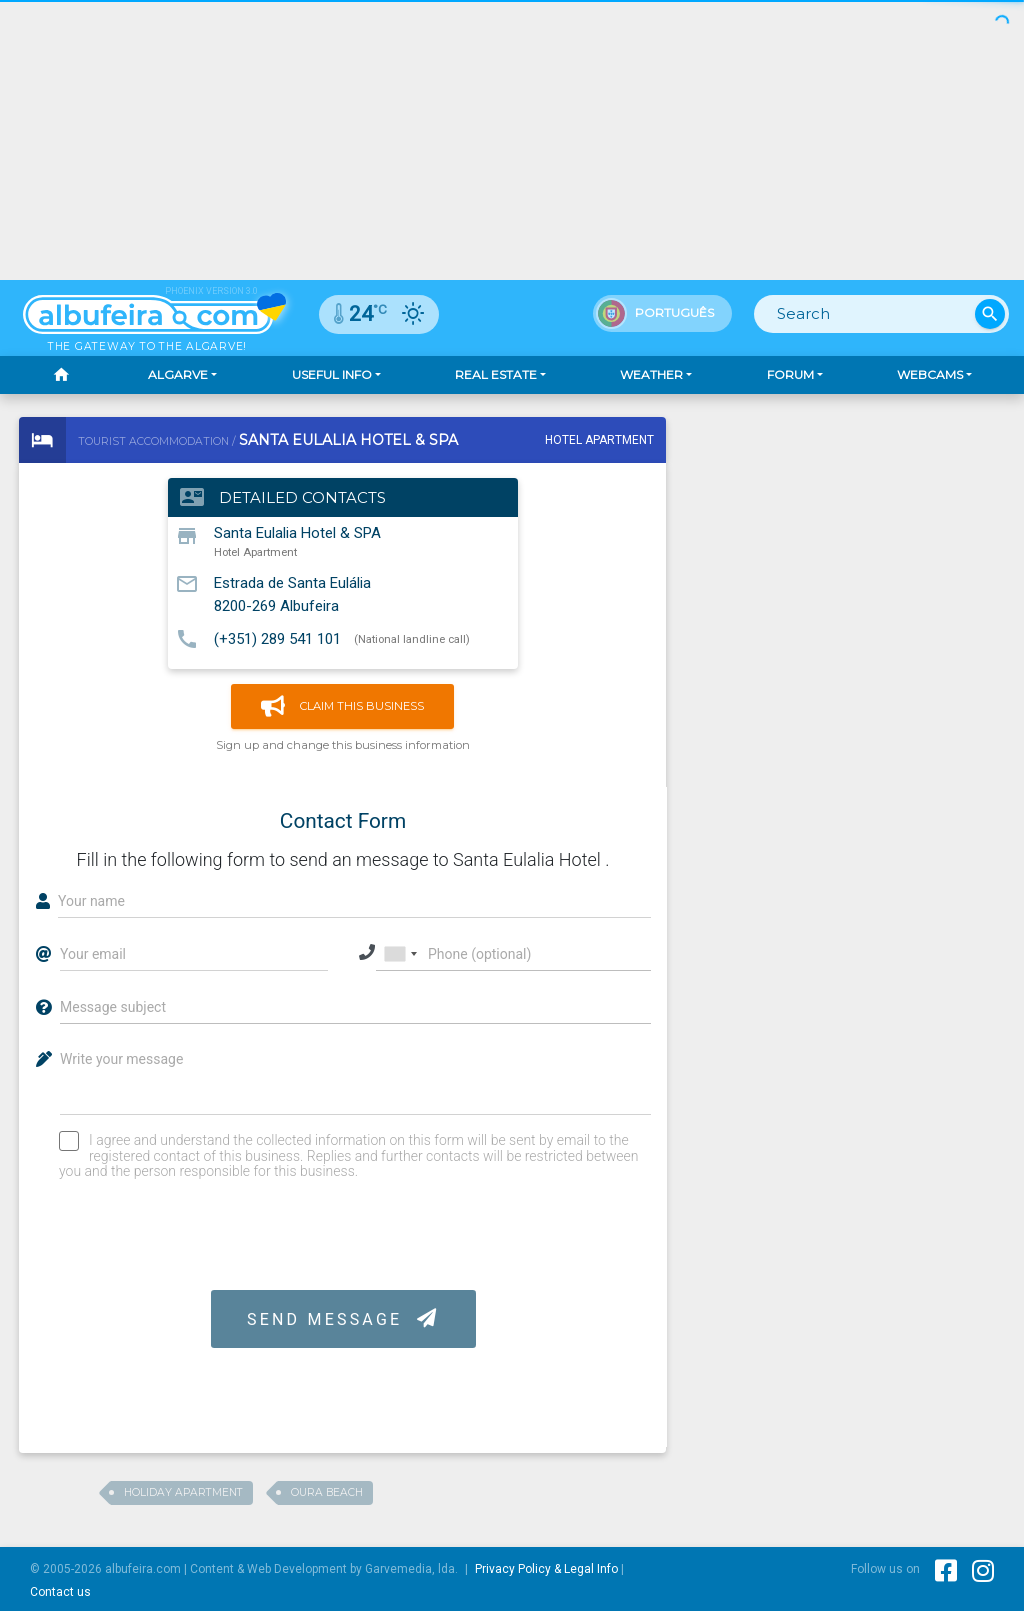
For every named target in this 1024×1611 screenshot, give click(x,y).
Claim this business (342, 706)
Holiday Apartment (183, 1492)
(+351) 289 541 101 (277, 638)
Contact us (60, 1592)
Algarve (178, 374)
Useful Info (332, 374)
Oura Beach (327, 1492)
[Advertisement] (512, 140)
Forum (790, 374)
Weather (651, 374)
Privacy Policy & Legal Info (546, 1569)
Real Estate (496, 374)
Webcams (930, 374)
